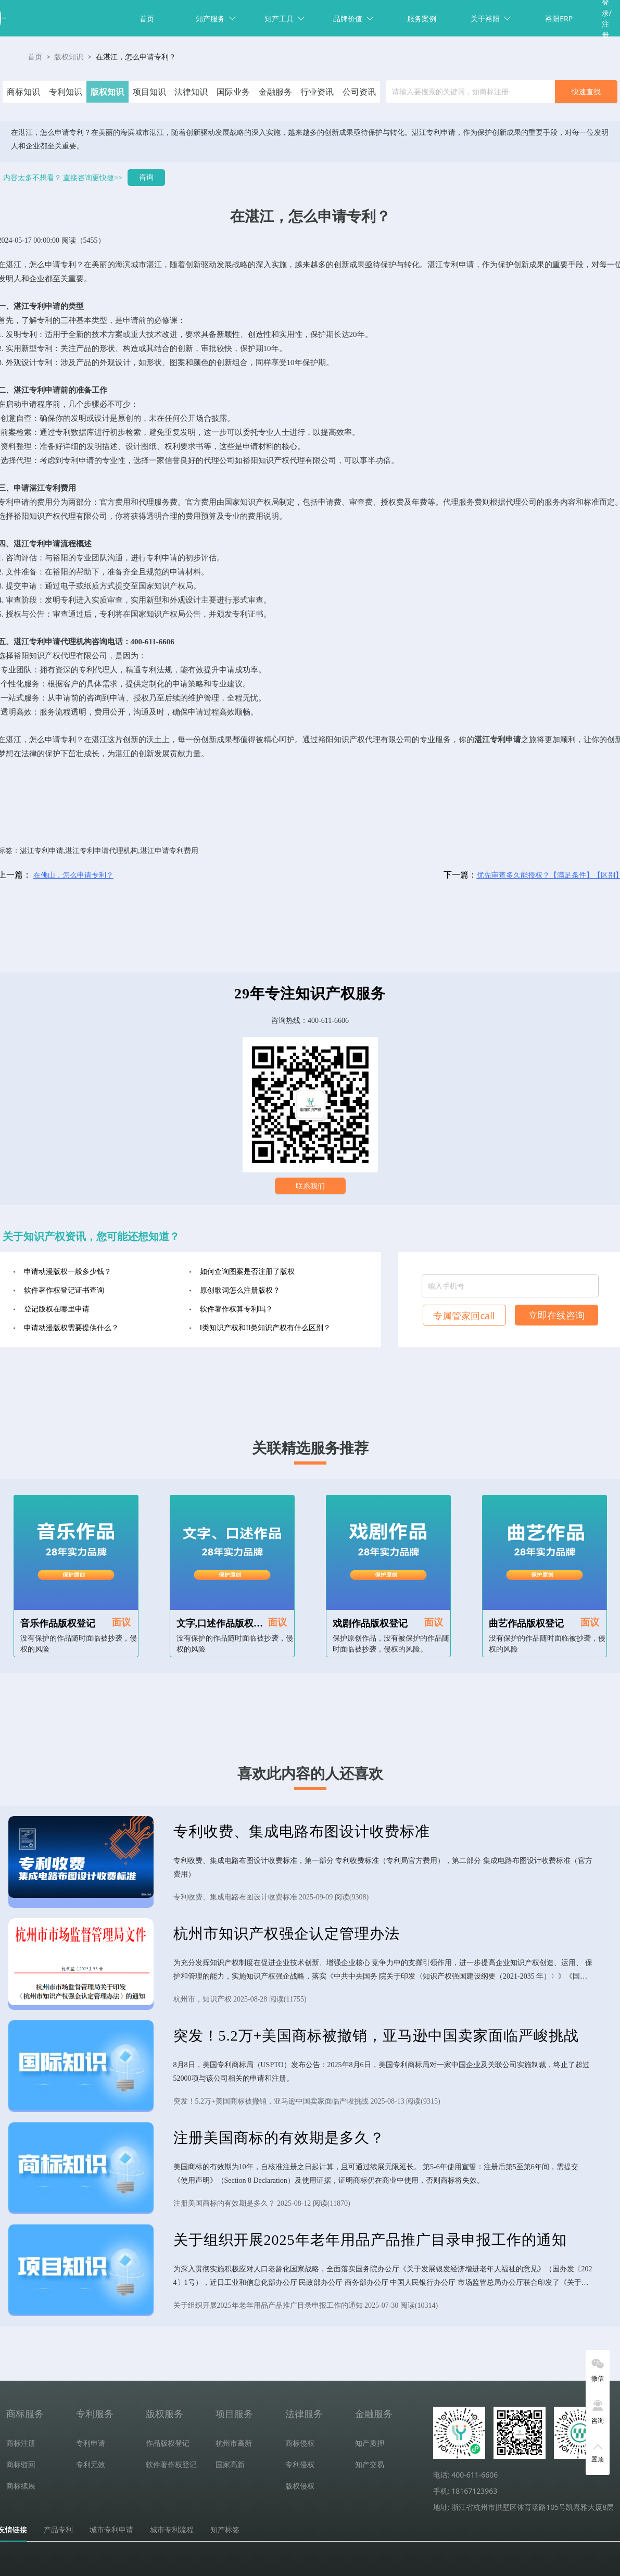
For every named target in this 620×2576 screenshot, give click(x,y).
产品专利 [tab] (58, 2529)
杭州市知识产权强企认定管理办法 (286, 1933)
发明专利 (21, 334)
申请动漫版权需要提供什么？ (71, 1328)
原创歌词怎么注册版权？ (240, 1290)
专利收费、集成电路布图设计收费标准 (301, 1831)
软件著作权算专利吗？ (236, 1309)
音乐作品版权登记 (57, 1623)
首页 (147, 18)
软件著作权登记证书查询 (64, 1290)
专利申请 (458, 264)
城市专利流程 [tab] (172, 2529)
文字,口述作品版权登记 (224, 1623)
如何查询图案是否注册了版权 (247, 1272)
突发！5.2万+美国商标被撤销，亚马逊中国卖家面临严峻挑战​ (376, 2036)
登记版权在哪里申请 (57, 1309)
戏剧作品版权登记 (370, 1623)
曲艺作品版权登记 (526, 1623)
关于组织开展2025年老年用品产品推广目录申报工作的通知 (370, 2240)
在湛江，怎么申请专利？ (136, 57)
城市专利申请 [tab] (111, 2529)
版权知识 (68, 57)
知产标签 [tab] (224, 2529)
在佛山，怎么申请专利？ (73, 875)
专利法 (153, 670)
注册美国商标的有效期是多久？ (279, 2138)
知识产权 (273, 460)
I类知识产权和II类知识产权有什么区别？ (265, 1328)
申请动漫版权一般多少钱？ (67, 1272)
